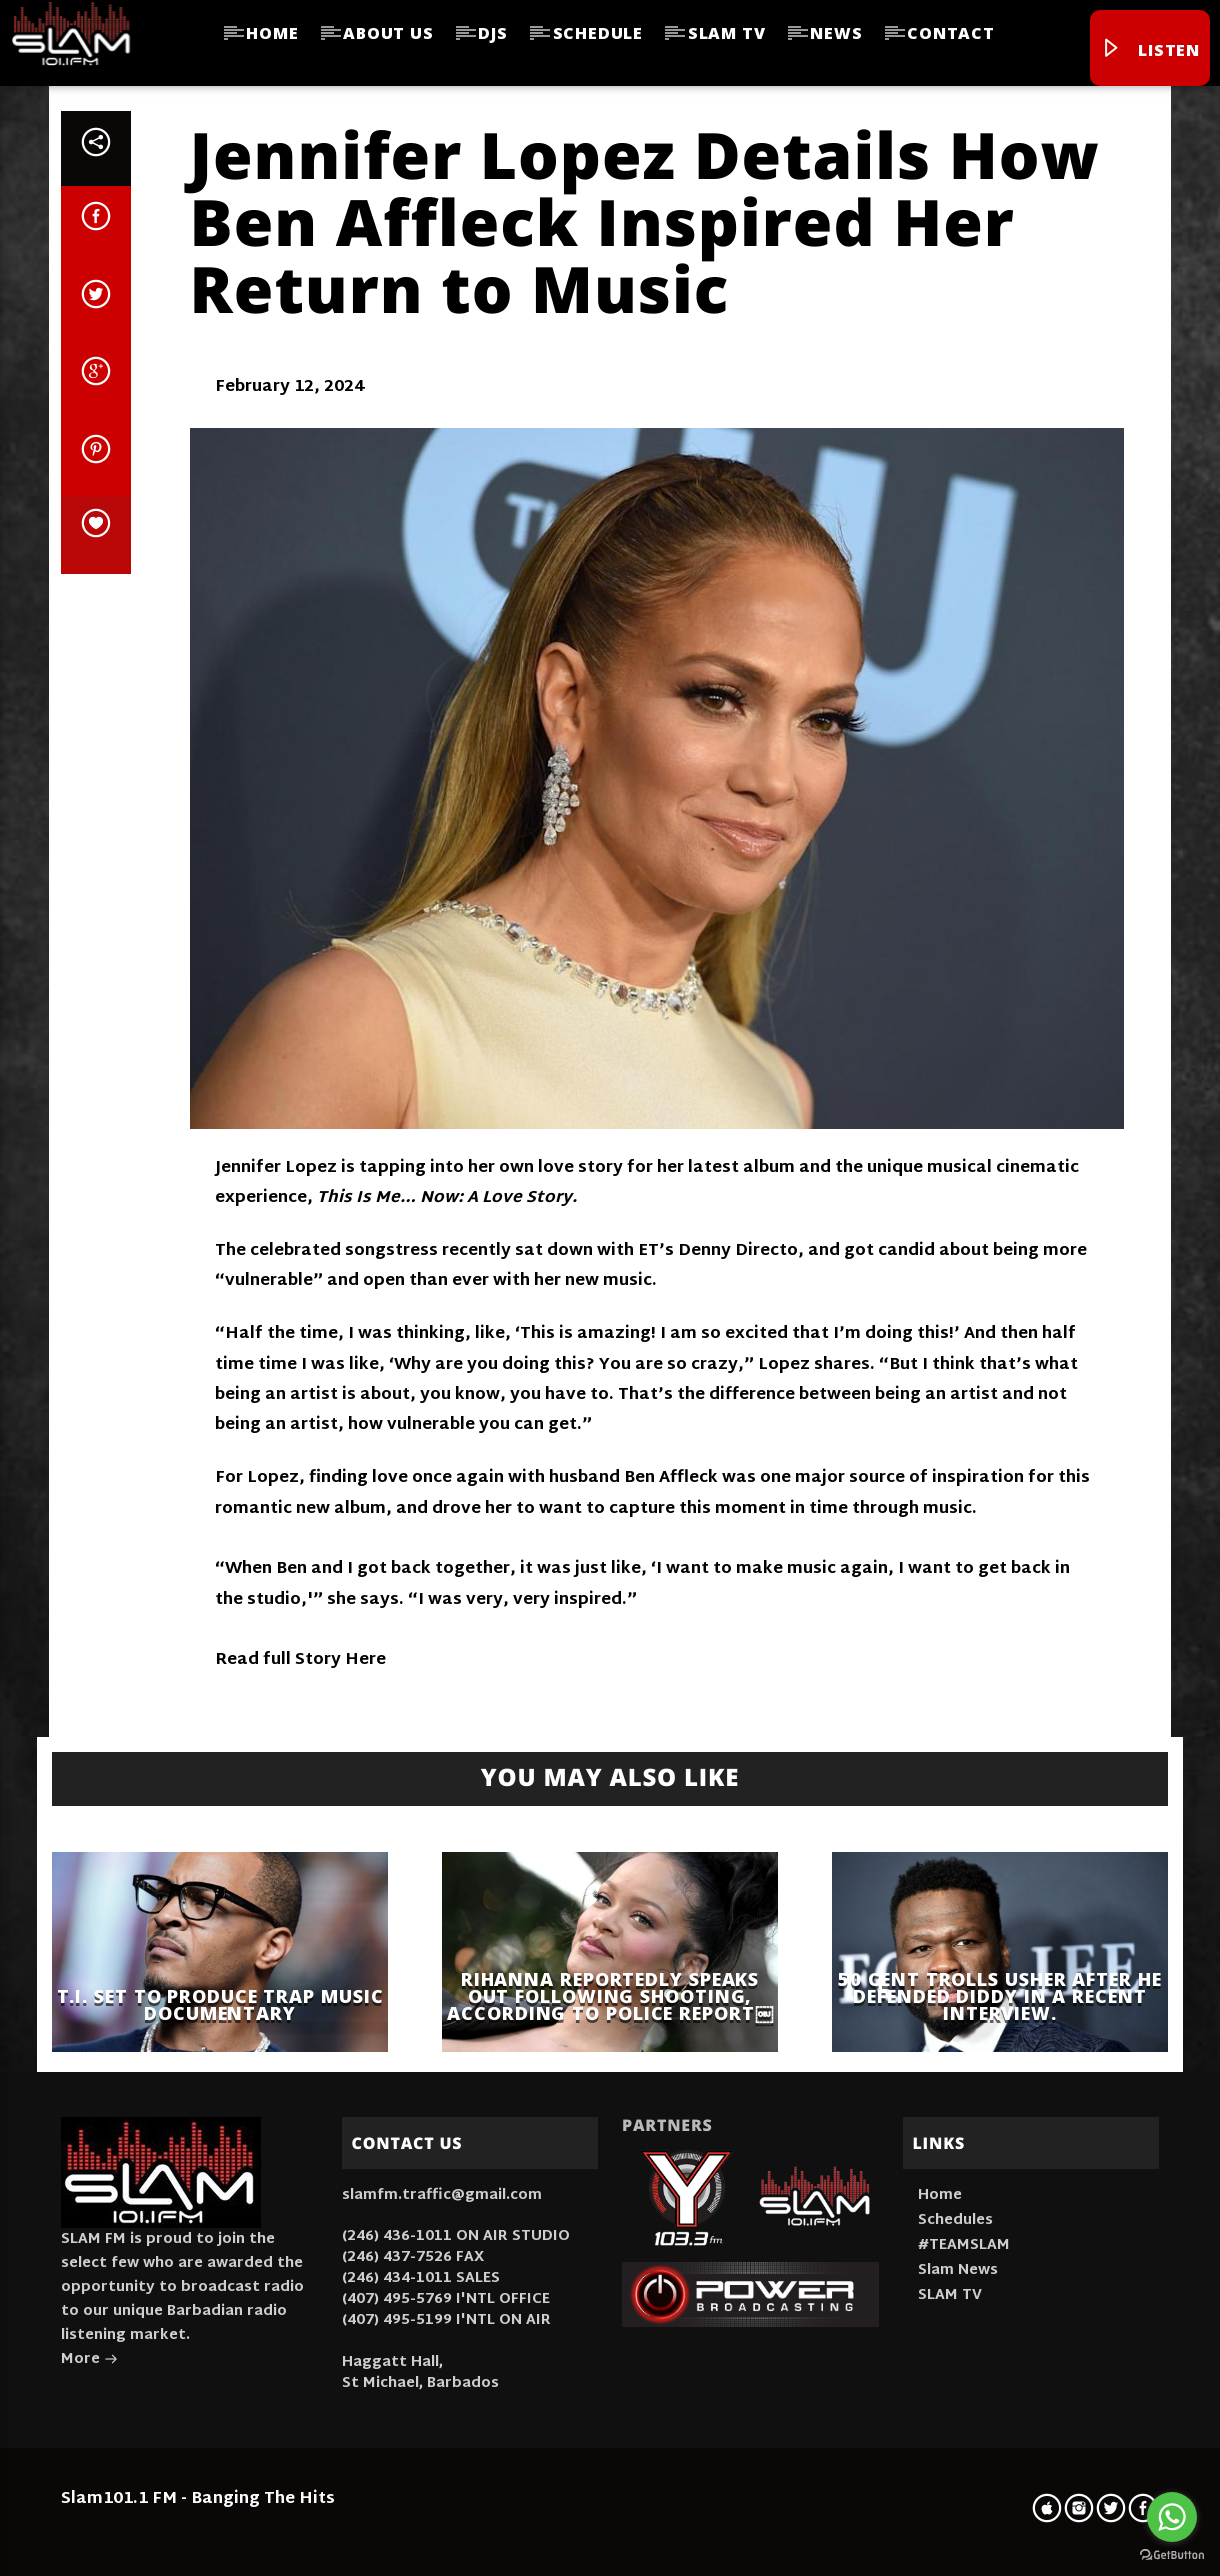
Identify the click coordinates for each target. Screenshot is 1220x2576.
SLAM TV (727, 33)
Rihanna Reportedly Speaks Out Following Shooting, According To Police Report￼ (609, 1996)
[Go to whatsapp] (1172, 2517)
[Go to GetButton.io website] (1172, 2555)
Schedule (598, 33)
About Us (388, 33)
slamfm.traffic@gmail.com (442, 2195)
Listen (1150, 50)
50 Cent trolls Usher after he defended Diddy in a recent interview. (999, 1996)
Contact (951, 33)
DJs (492, 33)
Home (272, 33)
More (89, 2361)
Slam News (958, 2270)
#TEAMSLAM (964, 2245)
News (836, 33)
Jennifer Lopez (276, 1168)
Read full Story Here (300, 1660)
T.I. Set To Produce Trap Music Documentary (220, 2004)
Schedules (955, 2220)
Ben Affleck (671, 1478)
